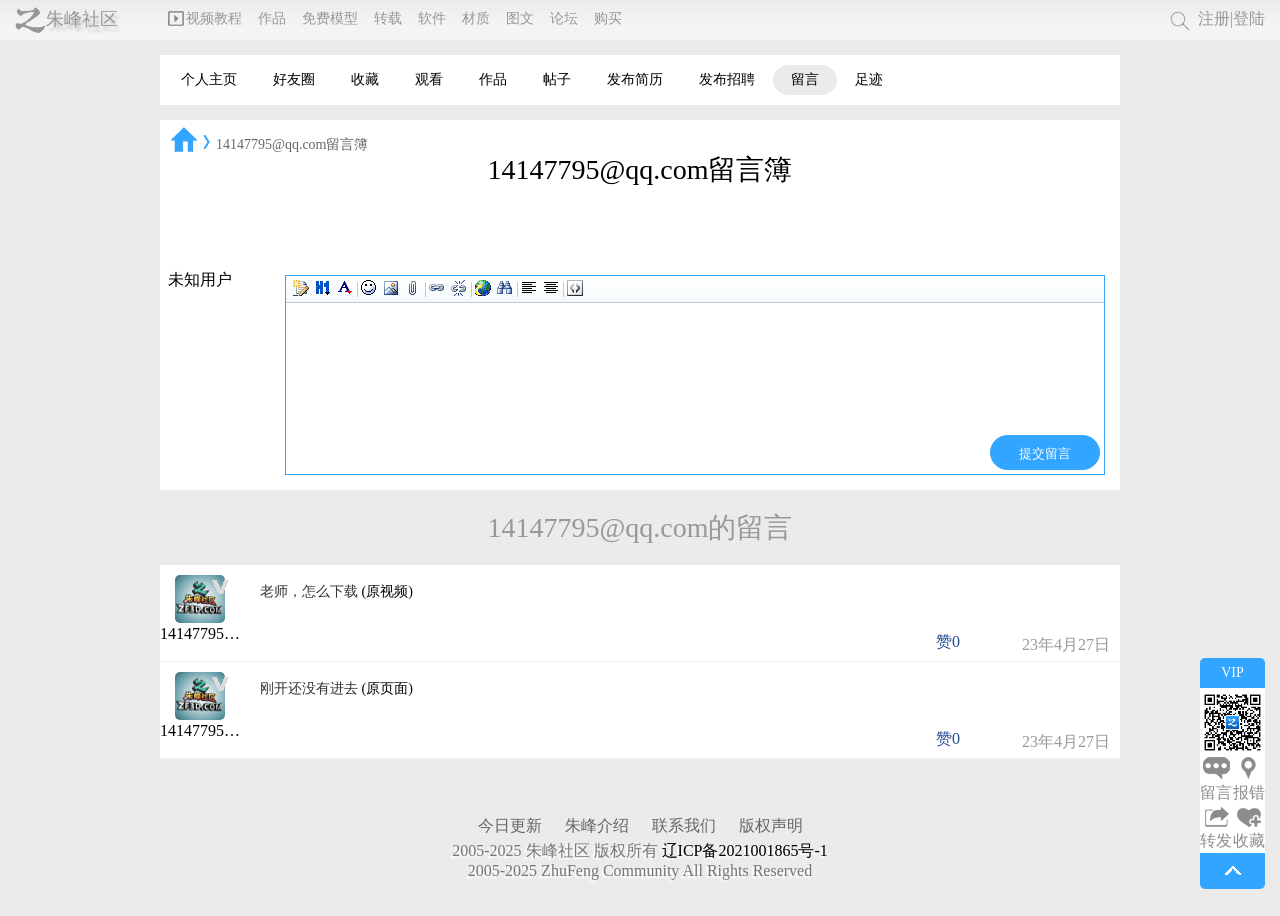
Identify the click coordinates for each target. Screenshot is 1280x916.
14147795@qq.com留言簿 (292, 144)
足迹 (869, 79)
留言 (805, 79)
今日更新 (510, 825)
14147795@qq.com (223, 633)
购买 (608, 18)
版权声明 (771, 825)
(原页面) (387, 688)
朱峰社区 (82, 19)
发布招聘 (727, 79)
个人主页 (209, 79)
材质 (476, 18)
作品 (272, 18)
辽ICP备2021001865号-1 (745, 850)
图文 (520, 18)
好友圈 (294, 79)
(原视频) (387, 591)
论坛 (564, 18)
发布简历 (635, 79)
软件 (432, 18)
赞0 (948, 641)
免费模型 (330, 18)
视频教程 (205, 18)
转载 (388, 18)
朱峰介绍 (597, 825)
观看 (429, 79)
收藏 (365, 79)
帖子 (557, 79)
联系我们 (684, 825)
